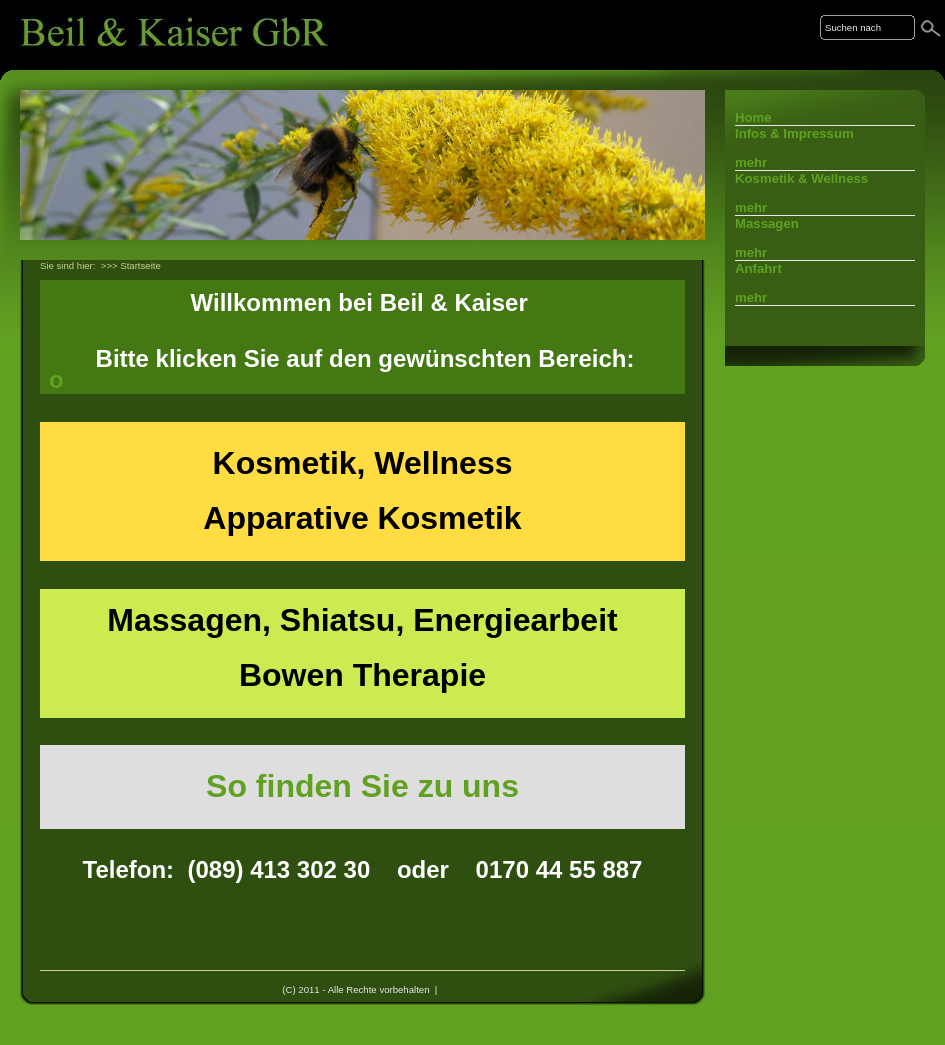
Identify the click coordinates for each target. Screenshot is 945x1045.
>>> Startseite (131, 265)
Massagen (767, 223)
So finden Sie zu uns (362, 786)
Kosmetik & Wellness (801, 178)
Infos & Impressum (794, 133)
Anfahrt (758, 268)
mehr (751, 162)
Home (753, 117)
